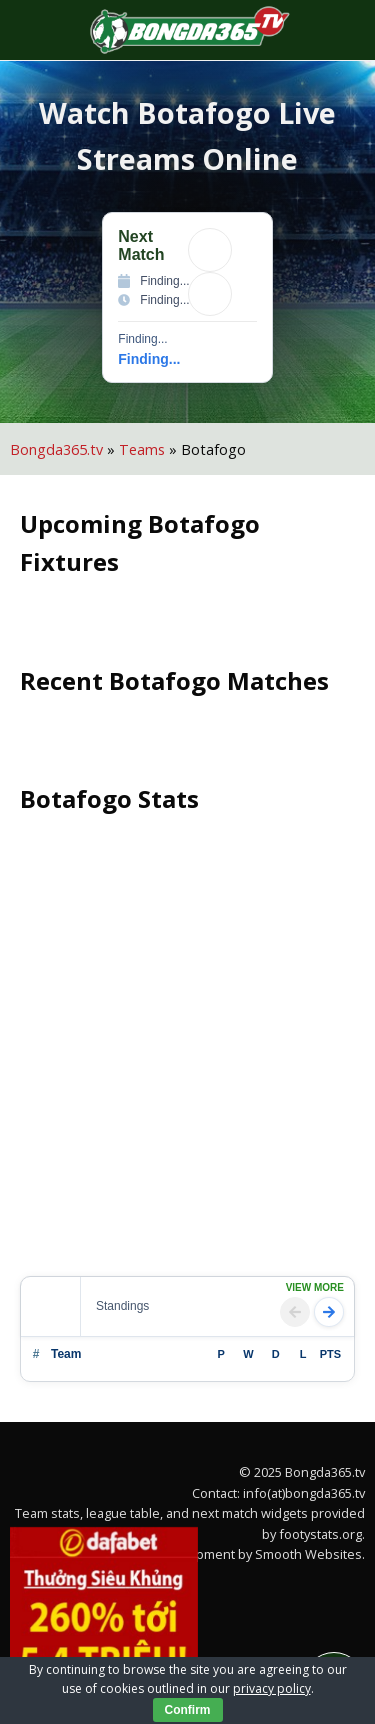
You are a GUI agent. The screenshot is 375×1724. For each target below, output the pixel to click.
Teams (142, 449)
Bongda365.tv (56, 449)
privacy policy (272, 1688)
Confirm (188, 1710)
